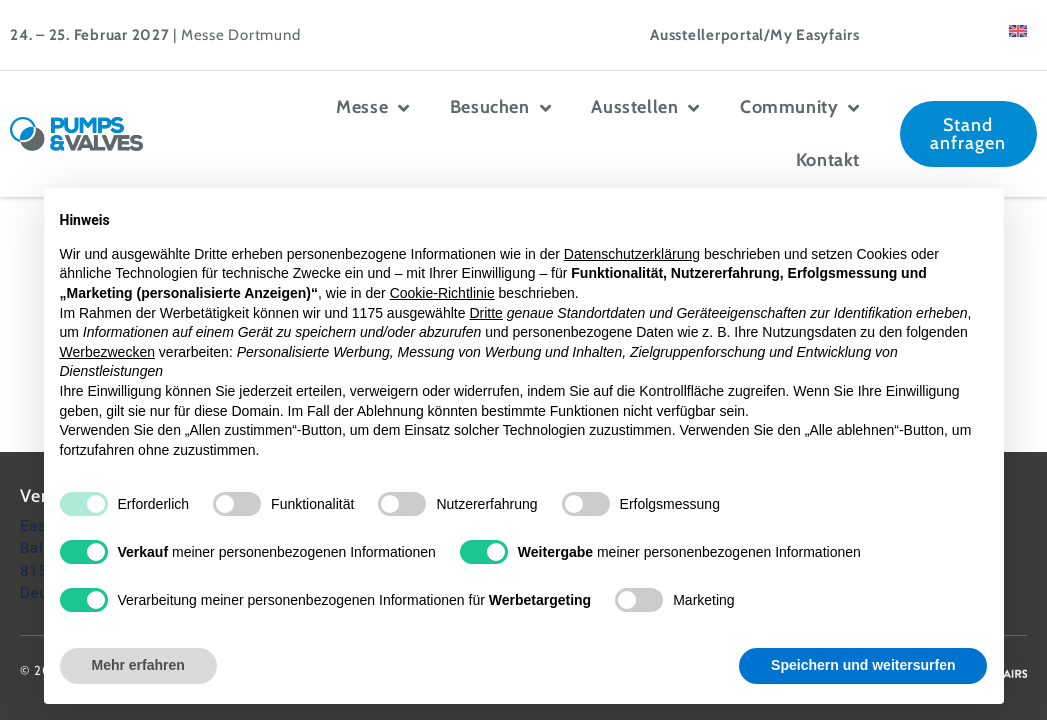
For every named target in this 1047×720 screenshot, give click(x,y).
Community (800, 108)
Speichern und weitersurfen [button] (863, 665)
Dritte (485, 313)
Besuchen (500, 108)
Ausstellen (645, 108)
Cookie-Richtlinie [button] (442, 293)
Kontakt (828, 160)
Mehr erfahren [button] (138, 665)
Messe (373, 108)
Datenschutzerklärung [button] (632, 254)
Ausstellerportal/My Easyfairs (755, 35)
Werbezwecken (107, 352)
